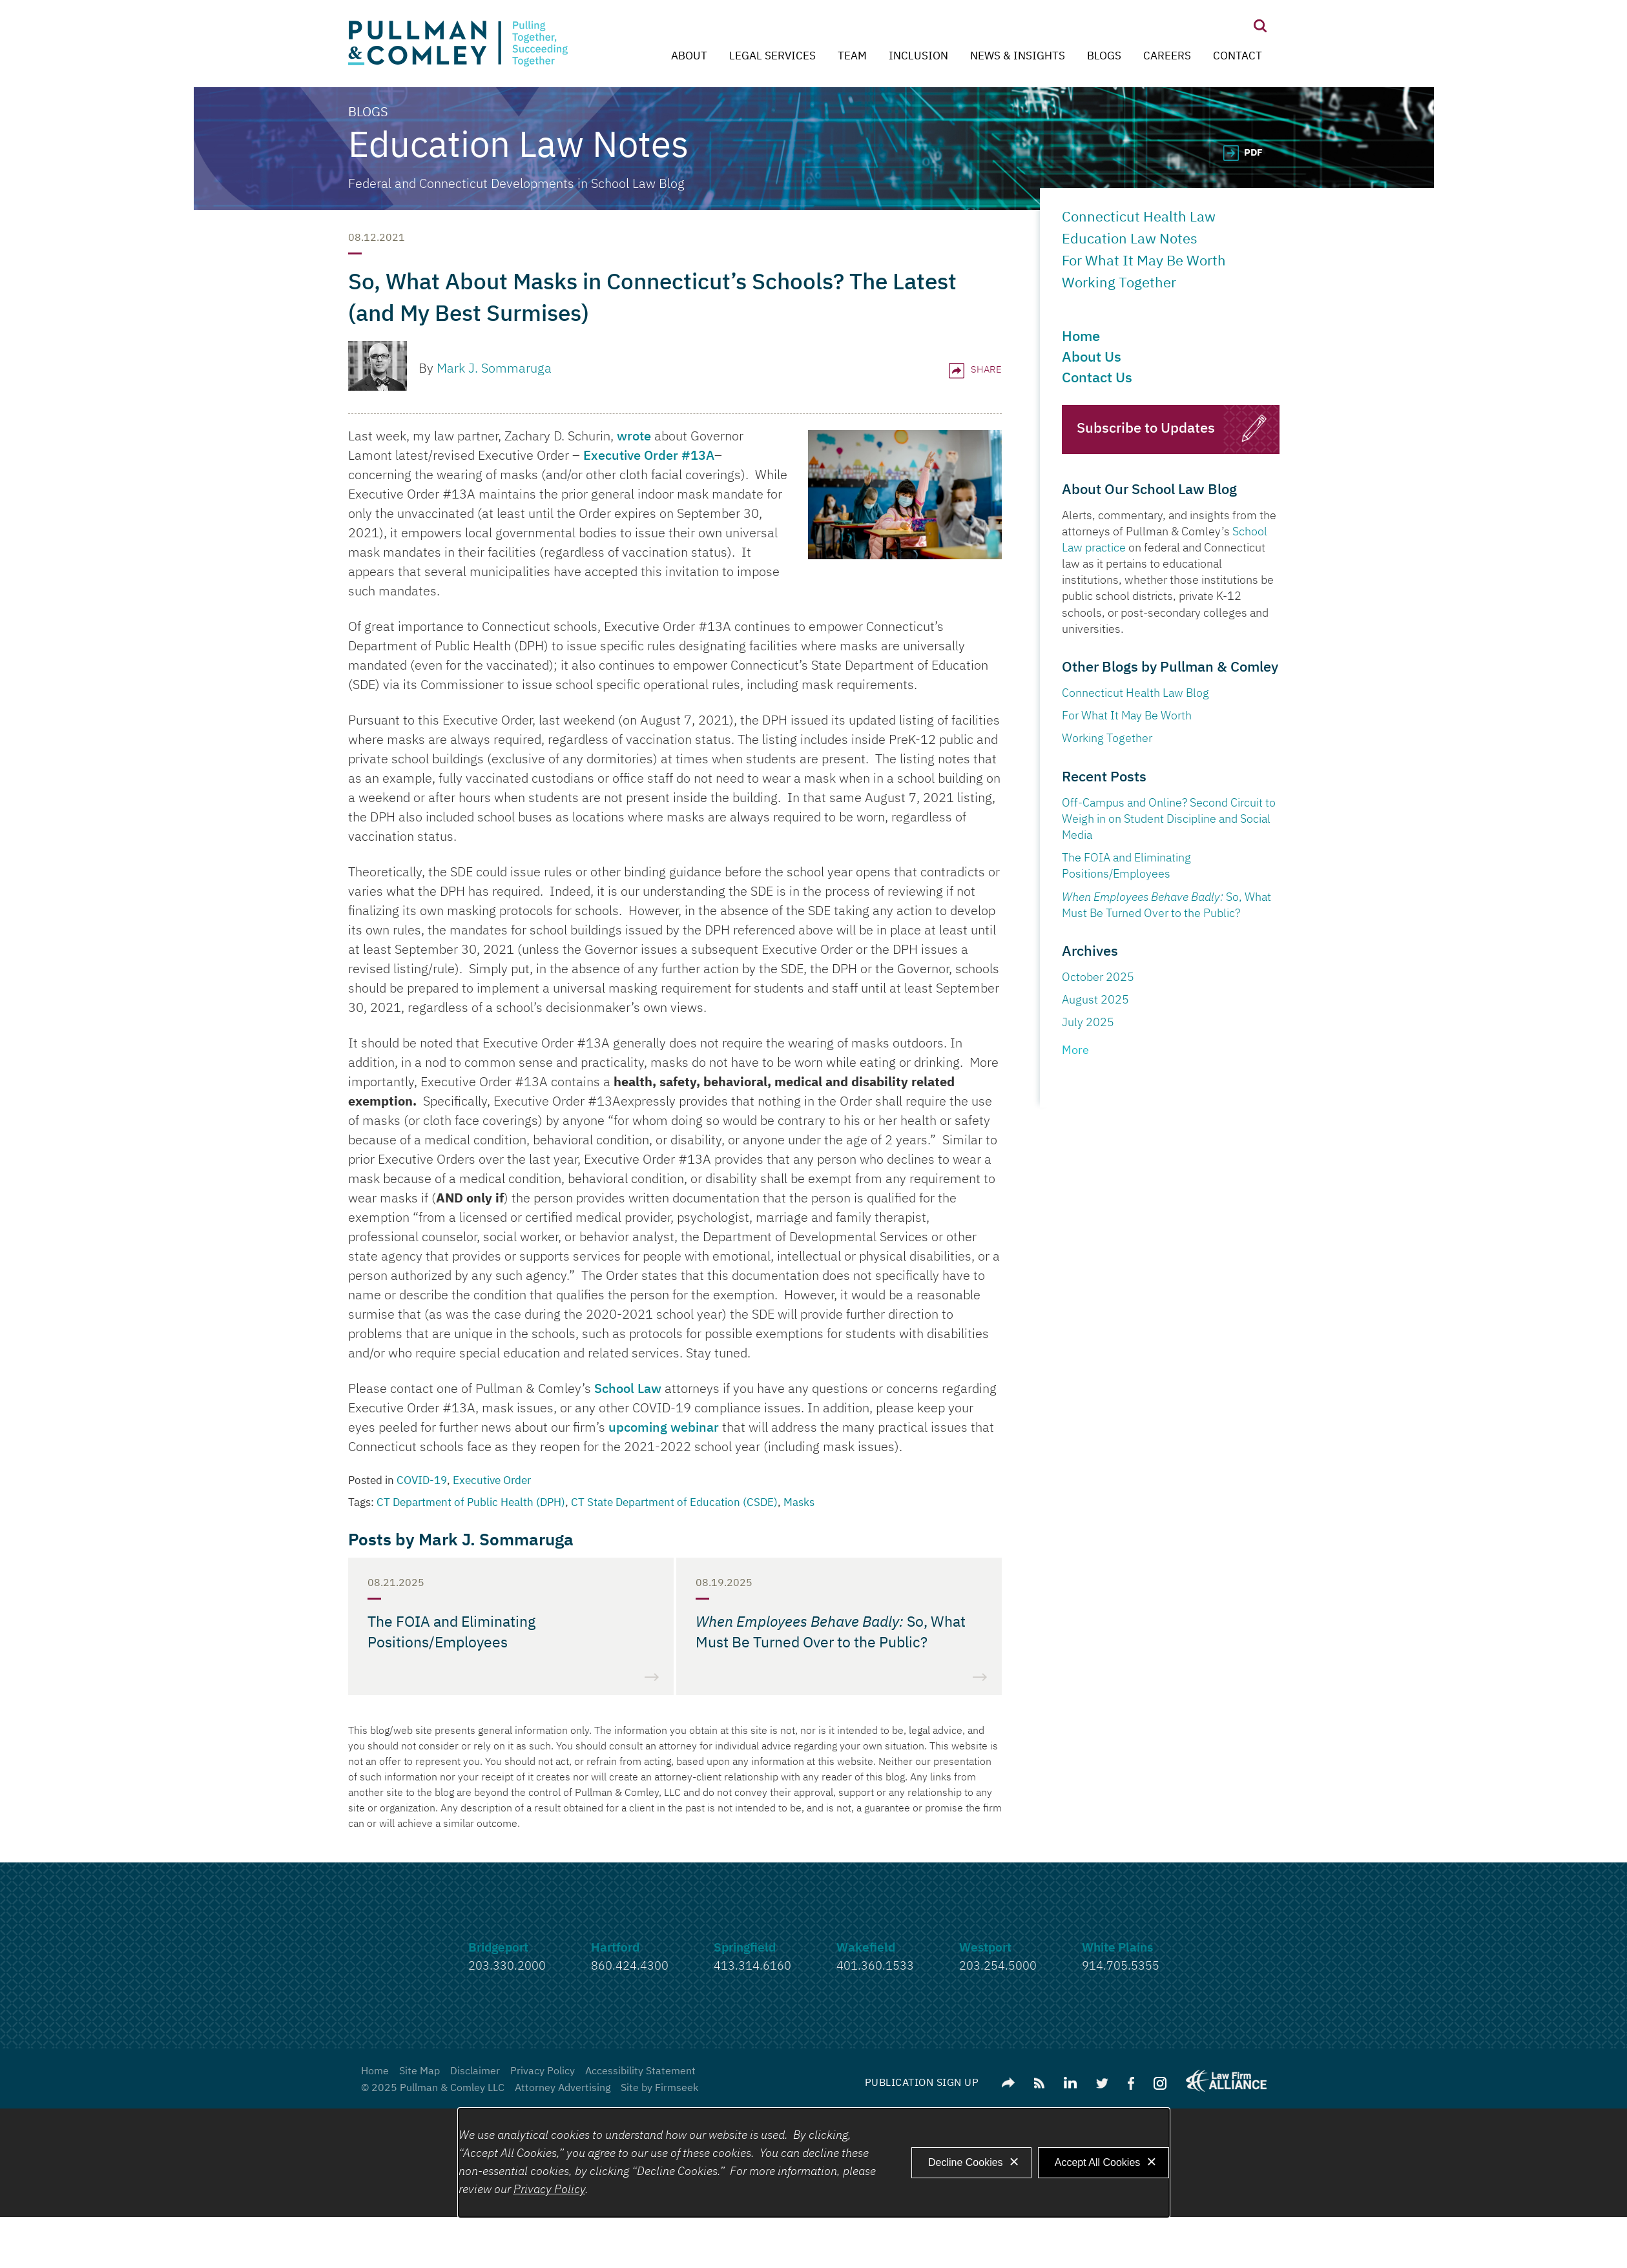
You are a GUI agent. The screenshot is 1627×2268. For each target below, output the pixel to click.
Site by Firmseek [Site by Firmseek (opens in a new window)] (659, 2088)
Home (1081, 337)
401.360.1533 (875, 1966)
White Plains (1117, 1948)
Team (852, 56)
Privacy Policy (542, 2072)
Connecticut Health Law (1139, 218)
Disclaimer (475, 2072)
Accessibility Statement (640, 2072)
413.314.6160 (752, 1966)
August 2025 (1095, 1000)
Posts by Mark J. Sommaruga (461, 1540)
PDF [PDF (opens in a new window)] (1253, 153)
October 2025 (1098, 978)
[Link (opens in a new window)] (1070, 2083)
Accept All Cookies (1098, 2162)
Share (975, 370)
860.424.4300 (629, 1966)
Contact (1237, 56)
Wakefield (865, 1948)
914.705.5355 (1120, 1966)
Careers (1167, 56)
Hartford (615, 1948)
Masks (798, 1503)
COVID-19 (422, 1481)
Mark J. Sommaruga (494, 368)
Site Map (419, 2072)
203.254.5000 (998, 1966)
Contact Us (1097, 378)
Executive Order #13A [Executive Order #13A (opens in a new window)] (648, 455)
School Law (627, 1389)
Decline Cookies (965, 2162)
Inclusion (918, 56)
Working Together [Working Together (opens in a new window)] (1107, 739)
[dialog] (814, 2162)
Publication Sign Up (922, 2083)
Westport (985, 1948)
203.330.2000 (507, 1966)
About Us (1091, 358)
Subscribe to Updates (1146, 429)
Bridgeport (498, 1948)
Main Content (766, 16)
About (689, 56)
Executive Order (492, 1481)
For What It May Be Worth (1144, 261)
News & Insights (1017, 56)
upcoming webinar (663, 1427)
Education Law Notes (1133, 239)
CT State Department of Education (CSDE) (674, 1503)
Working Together (1119, 283)
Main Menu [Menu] (772, 16)
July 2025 (1088, 1023)
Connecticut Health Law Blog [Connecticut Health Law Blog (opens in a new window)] (1135, 693)
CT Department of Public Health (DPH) (471, 1503)
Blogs (1104, 56)
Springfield (745, 1948)
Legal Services (772, 56)
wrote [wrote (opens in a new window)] (634, 436)
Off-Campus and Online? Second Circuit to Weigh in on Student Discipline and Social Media (1169, 819)
